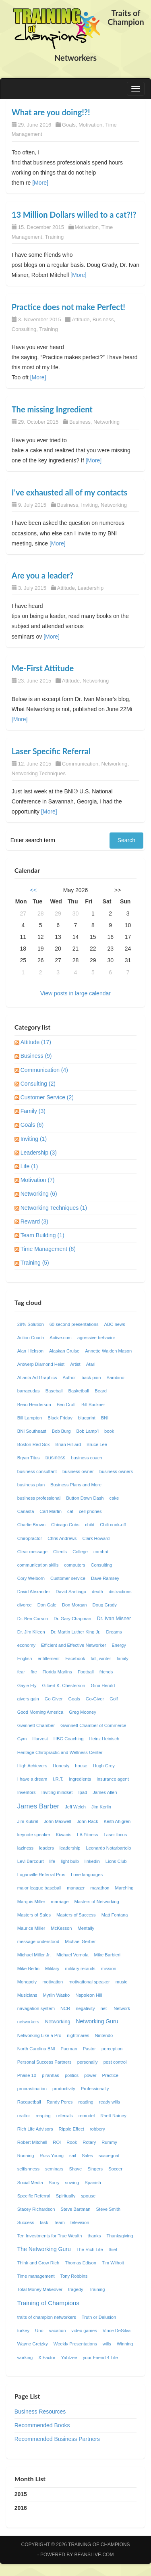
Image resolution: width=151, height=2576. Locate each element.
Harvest (40, 1738)
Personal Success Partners (44, 2062)
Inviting (89, 505)
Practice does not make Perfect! (68, 307)
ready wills (109, 2102)
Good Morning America (40, 1712)
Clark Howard (96, 1538)
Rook (71, 2142)
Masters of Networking (96, 1901)
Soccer (115, 2168)
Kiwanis (64, 1834)
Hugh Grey (104, 1765)
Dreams (114, 1631)
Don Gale (46, 1604)
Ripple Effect (71, 2129)
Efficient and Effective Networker (73, 1645)
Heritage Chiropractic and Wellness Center (60, 1752)
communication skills (38, 1565)
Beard (101, 1390)
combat (100, 1551)
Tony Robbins (74, 2276)
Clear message (32, 1551)
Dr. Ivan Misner (114, 1618)
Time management (36, 2276)
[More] (40, 182)
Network (122, 2008)
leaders (46, 1848)
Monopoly (27, 1981)
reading (85, 2102)
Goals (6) (32, 1125)
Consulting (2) (38, 1083)
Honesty (61, 1765)
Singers (95, 2168)
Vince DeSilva (116, 2330)
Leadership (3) (39, 1152)
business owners (116, 1471)
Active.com (61, 1337)
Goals (69, 125)
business (56, 1458)
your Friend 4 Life (100, 2357)
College (80, 1551)
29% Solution (30, 1324)
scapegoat (109, 2155)
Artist (75, 1364)
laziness (25, 1848)
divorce (24, 1604)
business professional (39, 1498)
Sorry (54, 2182)
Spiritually (66, 2195)
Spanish (93, 2182)
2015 (20, 2494)
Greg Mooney (82, 1712)
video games (84, 2330)
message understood (38, 1941)
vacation (57, 2330)
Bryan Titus (28, 1457)
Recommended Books (42, 2425)
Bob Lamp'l (87, 1431)
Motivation (90, 125)
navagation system (36, 2008)
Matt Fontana (114, 1914)
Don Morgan (74, 1604)
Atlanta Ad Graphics (37, 1377)
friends (106, 1671)
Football (86, 1671)
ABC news (114, 1324)
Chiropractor (29, 1538)
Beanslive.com (94, 2554)
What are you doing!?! (51, 112)
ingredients (80, 1779)
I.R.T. (58, 1779)
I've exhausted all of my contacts (69, 492)
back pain (91, 1377)
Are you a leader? (42, 575)
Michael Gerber (80, 1941)
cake (114, 1498)
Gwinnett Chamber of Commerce (93, 1725)
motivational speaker (89, 1981)
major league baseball (39, 1887)
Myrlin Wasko (56, 1995)
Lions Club (116, 1861)
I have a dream (32, 1779)
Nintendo (104, 2035)
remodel (87, 2115)
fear (21, 1671)
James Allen (105, 1792)
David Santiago (71, 1591)
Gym (22, 1738)
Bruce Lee (97, 1444)
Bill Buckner (93, 1404)
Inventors (26, 1792)
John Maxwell (57, 1821)
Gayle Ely (27, 1685)
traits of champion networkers (46, 2317)
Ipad (82, 1792)
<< (33, 890)
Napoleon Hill (88, 1995)
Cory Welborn (31, 1578)
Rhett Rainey (113, 2115)
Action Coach (30, 1337)
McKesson (61, 1928)
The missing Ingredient (52, 409)
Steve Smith (108, 2209)
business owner (78, 1471)
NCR (65, 2008)
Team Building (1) (42, 1235)
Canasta (25, 1511)
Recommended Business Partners (57, 2439)
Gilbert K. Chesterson (63, 1685)
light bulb (70, 1861)
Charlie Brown (31, 1524)
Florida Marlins (57, 1671)
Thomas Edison (80, 2262)
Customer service (67, 1578)
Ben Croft (66, 1404)
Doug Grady (105, 1604)
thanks (94, 2235)
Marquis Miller (31, 1901)
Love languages (87, 1874)
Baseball (54, 1390)
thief (113, 2249)
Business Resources (40, 2411)
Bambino (115, 1377)
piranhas (50, 2075)
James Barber (38, 1806)
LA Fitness (87, 1834)
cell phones (90, 1511)
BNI (105, 1417)
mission (108, 1968)
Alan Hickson (30, 1350)
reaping (42, 2115)
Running (25, 2155)
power (90, 2075)
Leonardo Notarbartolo (108, 1848)
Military (52, 1968)
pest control (115, 2062)
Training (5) (35, 1262)
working (25, 2357)
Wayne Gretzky (32, 2343)
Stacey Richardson (36, 2209)
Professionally (95, 2088)
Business (103, 319)
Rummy (109, 2142)
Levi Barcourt (30, 1861)
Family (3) (33, 1111)
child (89, 1524)
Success (25, 2222)
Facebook (75, 1658)
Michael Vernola (72, 1954)
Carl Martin (50, 1511)
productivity (63, 2088)
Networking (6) (39, 1193)
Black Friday (60, 1417)
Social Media (30, 2182)
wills (107, 2343)
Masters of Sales (34, 1914)
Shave (75, 2168)
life (52, 1861)
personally (87, 2062)
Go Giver (54, 1698)
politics (72, 2075)
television (79, 2222)
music (121, 1981)
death (97, 1591)
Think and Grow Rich (38, 2262)
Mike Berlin (28, 1968)
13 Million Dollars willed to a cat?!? (74, 214)
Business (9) (36, 1056)
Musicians (27, 1995)
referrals (64, 2115)
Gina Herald (103, 1685)
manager (76, 1887)
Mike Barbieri (107, 1954)
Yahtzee (69, 2357)
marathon (99, 1887)
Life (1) (29, 1166)
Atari (90, 1364)
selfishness (28, 2168)
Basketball (78, 1390)
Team (59, 2222)
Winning (125, 2343)
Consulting (24, 329)
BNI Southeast (31, 1431)
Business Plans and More (75, 1484)
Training (54, 237)
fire (34, 1671)
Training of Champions (48, 2302)
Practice (110, 2075)
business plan (31, 1484)
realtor (23, 2115)
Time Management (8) (48, 1249)
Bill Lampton (29, 1417)
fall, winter (101, 1658)
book (109, 1431)
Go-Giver (95, 1698)
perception (111, 2048)
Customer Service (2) (47, 1097)
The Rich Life (90, 2249)
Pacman (69, 2048)
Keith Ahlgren (117, 1821)
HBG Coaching (69, 1738)
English (24, 1658)
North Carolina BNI (36, 2048)
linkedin (92, 1861)
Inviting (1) (34, 1139)
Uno (39, 2330)
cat (70, 1511)
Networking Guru (97, 2021)
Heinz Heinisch (104, 1738)
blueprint (86, 1417)
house (81, 1765)
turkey (23, 2330)
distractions (120, 1591)
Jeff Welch (75, 1806)
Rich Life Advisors (35, 2129)
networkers (28, 2021)
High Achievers (32, 1765)
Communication (80, 764)
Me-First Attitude (43, 668)
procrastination (32, 2088)
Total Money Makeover (40, 2289)
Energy (119, 1645)
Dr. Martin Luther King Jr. (76, 1631)
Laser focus (115, 1834)
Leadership (90, 588)
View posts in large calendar (75, 993)
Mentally (86, 1928)
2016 (20, 2508)
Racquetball (29, 2102)
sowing (72, 2182)
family (122, 1658)
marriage (59, 1901)
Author (69, 1377)
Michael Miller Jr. (34, 1954)
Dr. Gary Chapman (72, 1618)
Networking (106, 422)
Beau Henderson (34, 1404)
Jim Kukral (27, 1821)
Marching (124, 1887)
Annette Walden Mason (108, 1350)
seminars (54, 2168)
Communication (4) (44, 1070)
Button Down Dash (84, 1498)
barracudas (28, 1390)
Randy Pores (60, 2102)
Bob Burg (61, 1431)
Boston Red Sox (33, 1444)
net (104, 2008)
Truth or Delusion (99, 2317)
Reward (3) (34, 1221)
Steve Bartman (76, 2209)
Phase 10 (26, 2075)
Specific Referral (33, 2195)
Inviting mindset (57, 1792)
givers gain (28, 1698)
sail (72, 2155)
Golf (114, 1698)
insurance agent (113, 1779)
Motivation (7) (38, 1180)
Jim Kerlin (101, 1806)
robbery (97, 2129)
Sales (87, 2155)
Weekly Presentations (75, 2343)
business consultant (37, 1471)
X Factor (46, 2357)
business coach (86, 1457)
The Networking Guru (44, 2249)
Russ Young (51, 2155)
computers (74, 1565)
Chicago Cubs (65, 1524)
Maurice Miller (31, 1928)
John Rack (87, 1821)
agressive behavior (96, 1337)
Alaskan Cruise (64, 1350)
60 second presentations (74, 1324)
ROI (57, 2142)
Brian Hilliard (68, 1444)
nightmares (78, 2035)
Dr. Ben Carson (32, 1618)
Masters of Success (76, 1914)
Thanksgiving (120, 2235)
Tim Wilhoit (113, 2262)
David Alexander (33, 1591)
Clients (60, 1551)
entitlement (48, 1658)
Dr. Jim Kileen (31, 1631)
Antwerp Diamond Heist (41, 1364)
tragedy (75, 2289)
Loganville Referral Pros (41, 1874)
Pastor (89, 2048)
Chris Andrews (62, 1538)
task (44, 2222)
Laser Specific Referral (51, 751)
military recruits (80, 1968)
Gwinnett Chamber (36, 1725)
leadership (70, 1848)
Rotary (89, 2142)
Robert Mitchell (32, 2142)
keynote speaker (33, 1834)
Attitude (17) (36, 1042)
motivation (52, 1981)
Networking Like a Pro (39, 2035)
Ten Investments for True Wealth (49, 2235)
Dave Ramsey (105, 1578)
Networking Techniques (39, 773)
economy (26, 1645)
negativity (85, 2008)
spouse (88, 2195)
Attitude (80, 319)
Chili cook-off (113, 1524)
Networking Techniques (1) (54, 1208)
